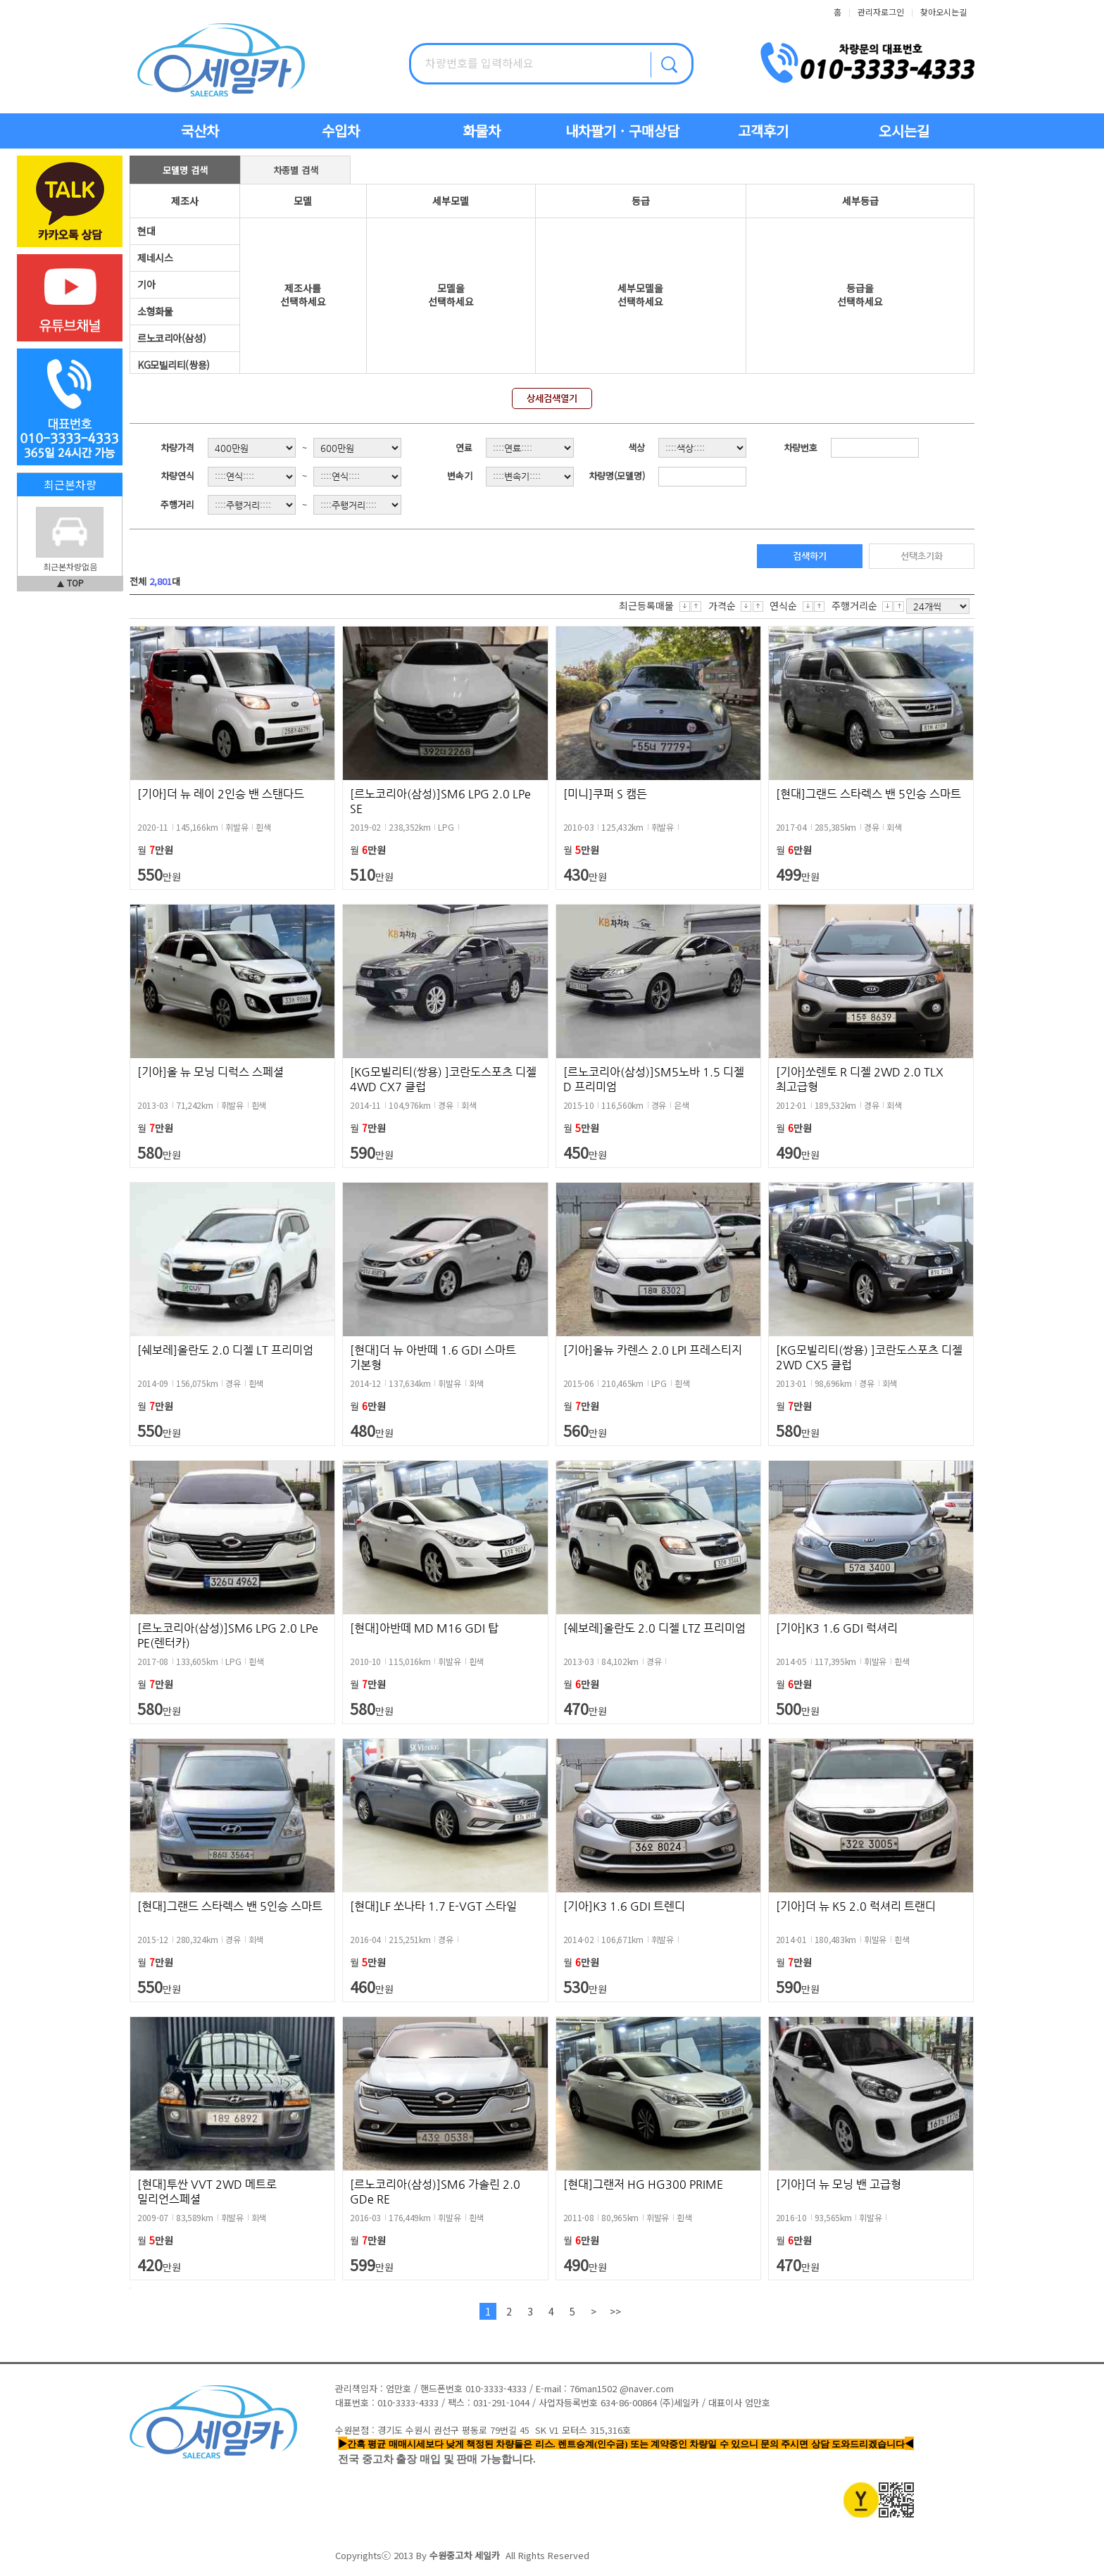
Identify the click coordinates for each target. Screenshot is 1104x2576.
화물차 (482, 130)
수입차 (341, 130)
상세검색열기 (552, 398)
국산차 (200, 130)
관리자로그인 (881, 12)
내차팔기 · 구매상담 (622, 130)
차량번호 (800, 447)
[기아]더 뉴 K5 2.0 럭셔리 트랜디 (856, 1906)
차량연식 (177, 475)
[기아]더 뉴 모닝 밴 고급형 (838, 2184)
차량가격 (177, 447)
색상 (636, 447)
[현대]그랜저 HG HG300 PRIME (643, 2184)
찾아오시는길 (943, 12)
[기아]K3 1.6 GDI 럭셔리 (837, 1628)
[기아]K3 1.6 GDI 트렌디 (624, 1906)
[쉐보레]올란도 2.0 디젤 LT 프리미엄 (225, 1350)
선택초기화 (922, 556)
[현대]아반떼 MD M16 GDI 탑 (424, 1628)
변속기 (459, 475)
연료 (464, 447)
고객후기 (763, 130)
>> (615, 2311)
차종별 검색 (295, 170)
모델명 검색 (185, 170)
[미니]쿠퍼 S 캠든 (605, 793)
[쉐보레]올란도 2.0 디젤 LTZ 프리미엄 (654, 1628)
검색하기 (810, 556)
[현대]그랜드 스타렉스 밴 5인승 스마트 (868, 793)
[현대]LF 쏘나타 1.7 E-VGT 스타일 (433, 1906)
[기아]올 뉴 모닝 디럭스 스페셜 (210, 1072)
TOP (75, 583)
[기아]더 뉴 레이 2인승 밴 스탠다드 (220, 793)
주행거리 (177, 504)
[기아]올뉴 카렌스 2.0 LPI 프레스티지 (652, 1350)
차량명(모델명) (617, 475)
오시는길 (904, 130)
